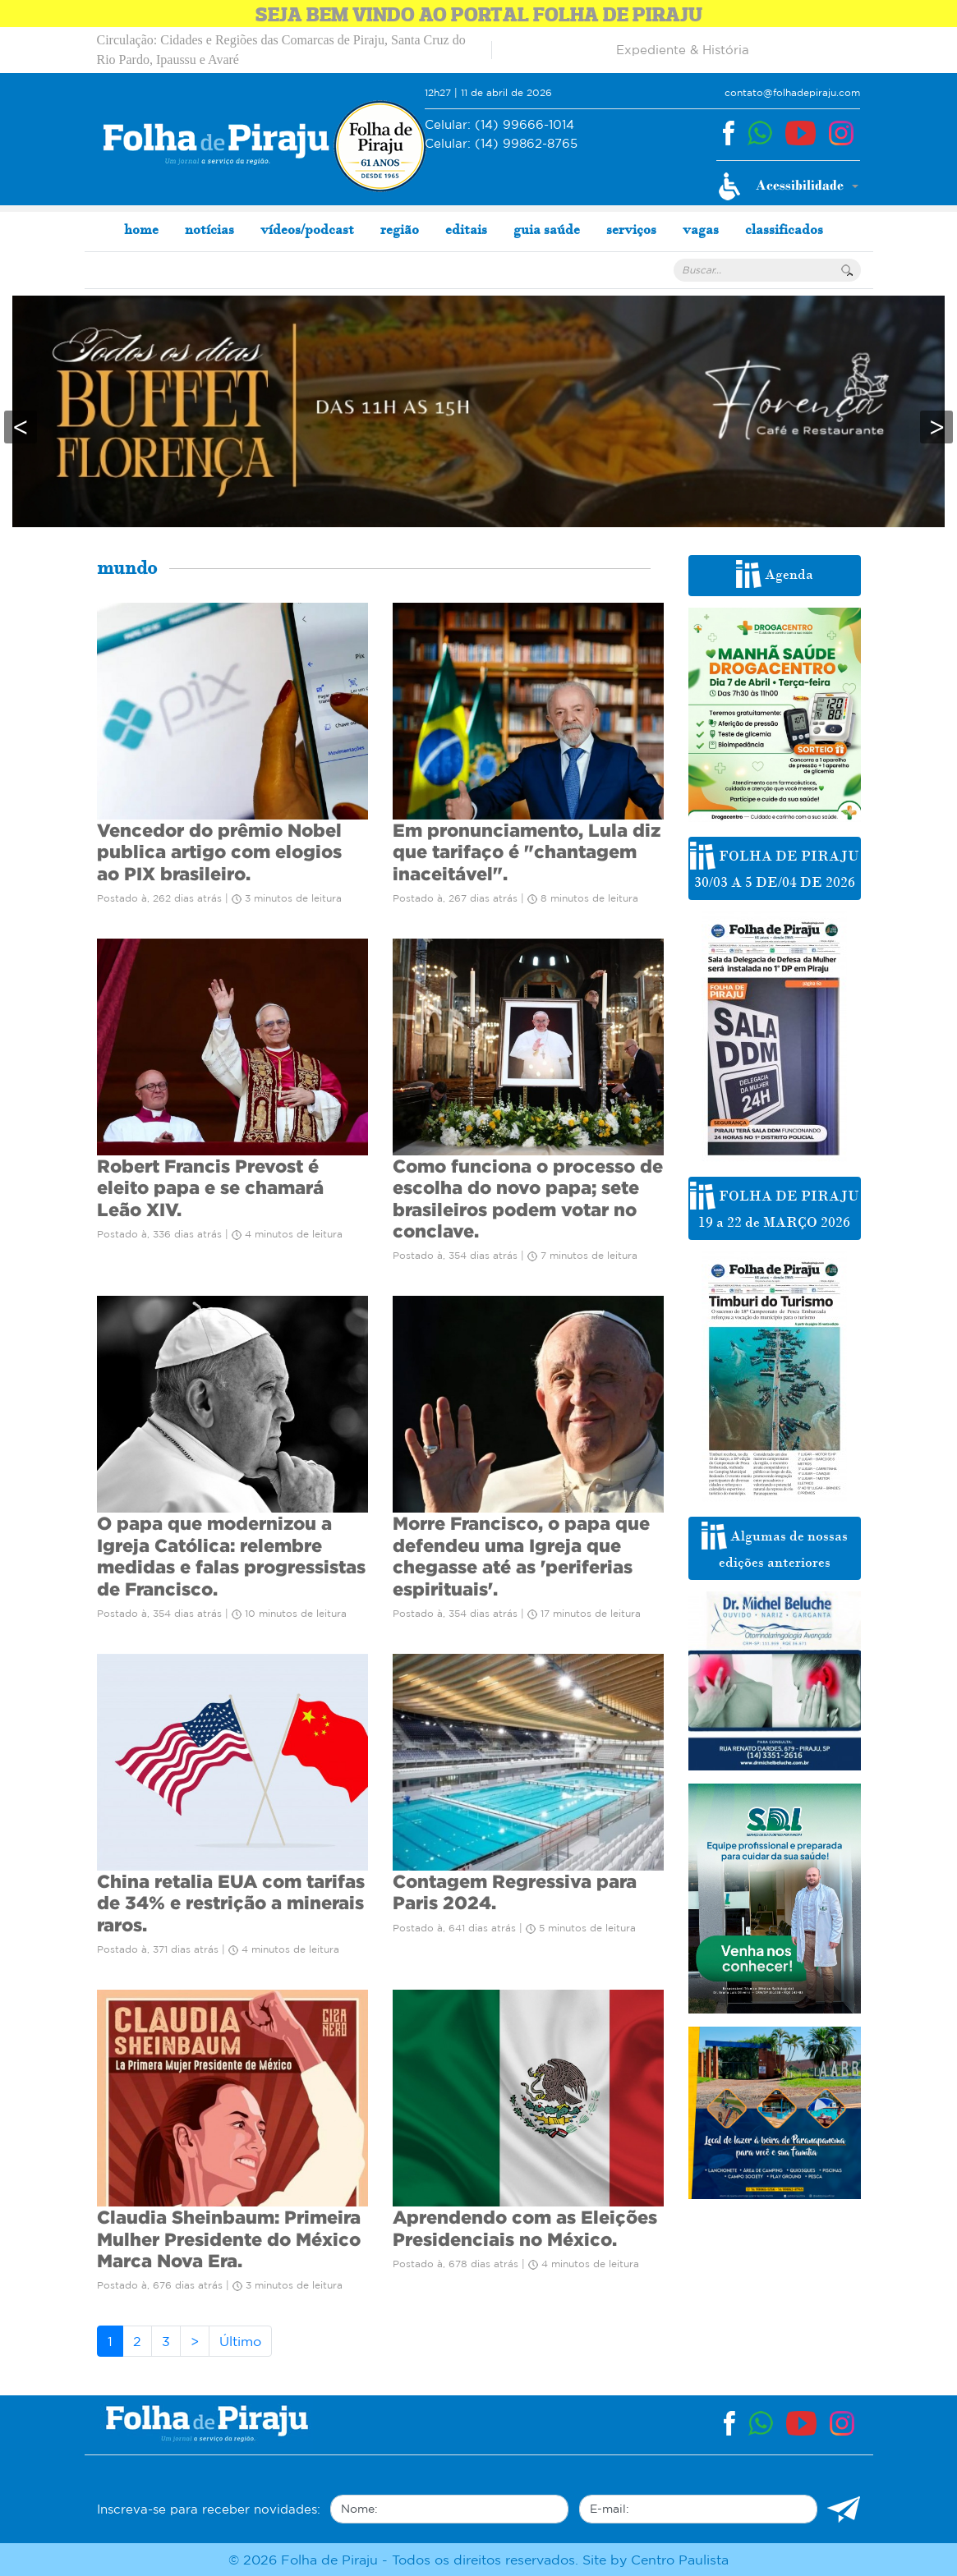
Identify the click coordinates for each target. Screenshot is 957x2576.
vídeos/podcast (307, 229)
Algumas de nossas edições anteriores (775, 1546)
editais (466, 229)
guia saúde (546, 229)
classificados (784, 229)
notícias (209, 229)
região (399, 229)
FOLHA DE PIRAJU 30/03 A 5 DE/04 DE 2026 (774, 866)
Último (240, 2341)
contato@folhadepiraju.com (792, 92)
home (141, 229)
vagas (701, 229)
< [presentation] (20, 427)
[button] (788, 186)
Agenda (774, 574)
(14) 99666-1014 (499, 125)
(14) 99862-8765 (501, 144)
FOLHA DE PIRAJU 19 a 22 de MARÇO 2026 (774, 1206)
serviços (631, 229)
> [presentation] (936, 427)
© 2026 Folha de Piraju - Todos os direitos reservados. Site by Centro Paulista (478, 2559)
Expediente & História (682, 50)
